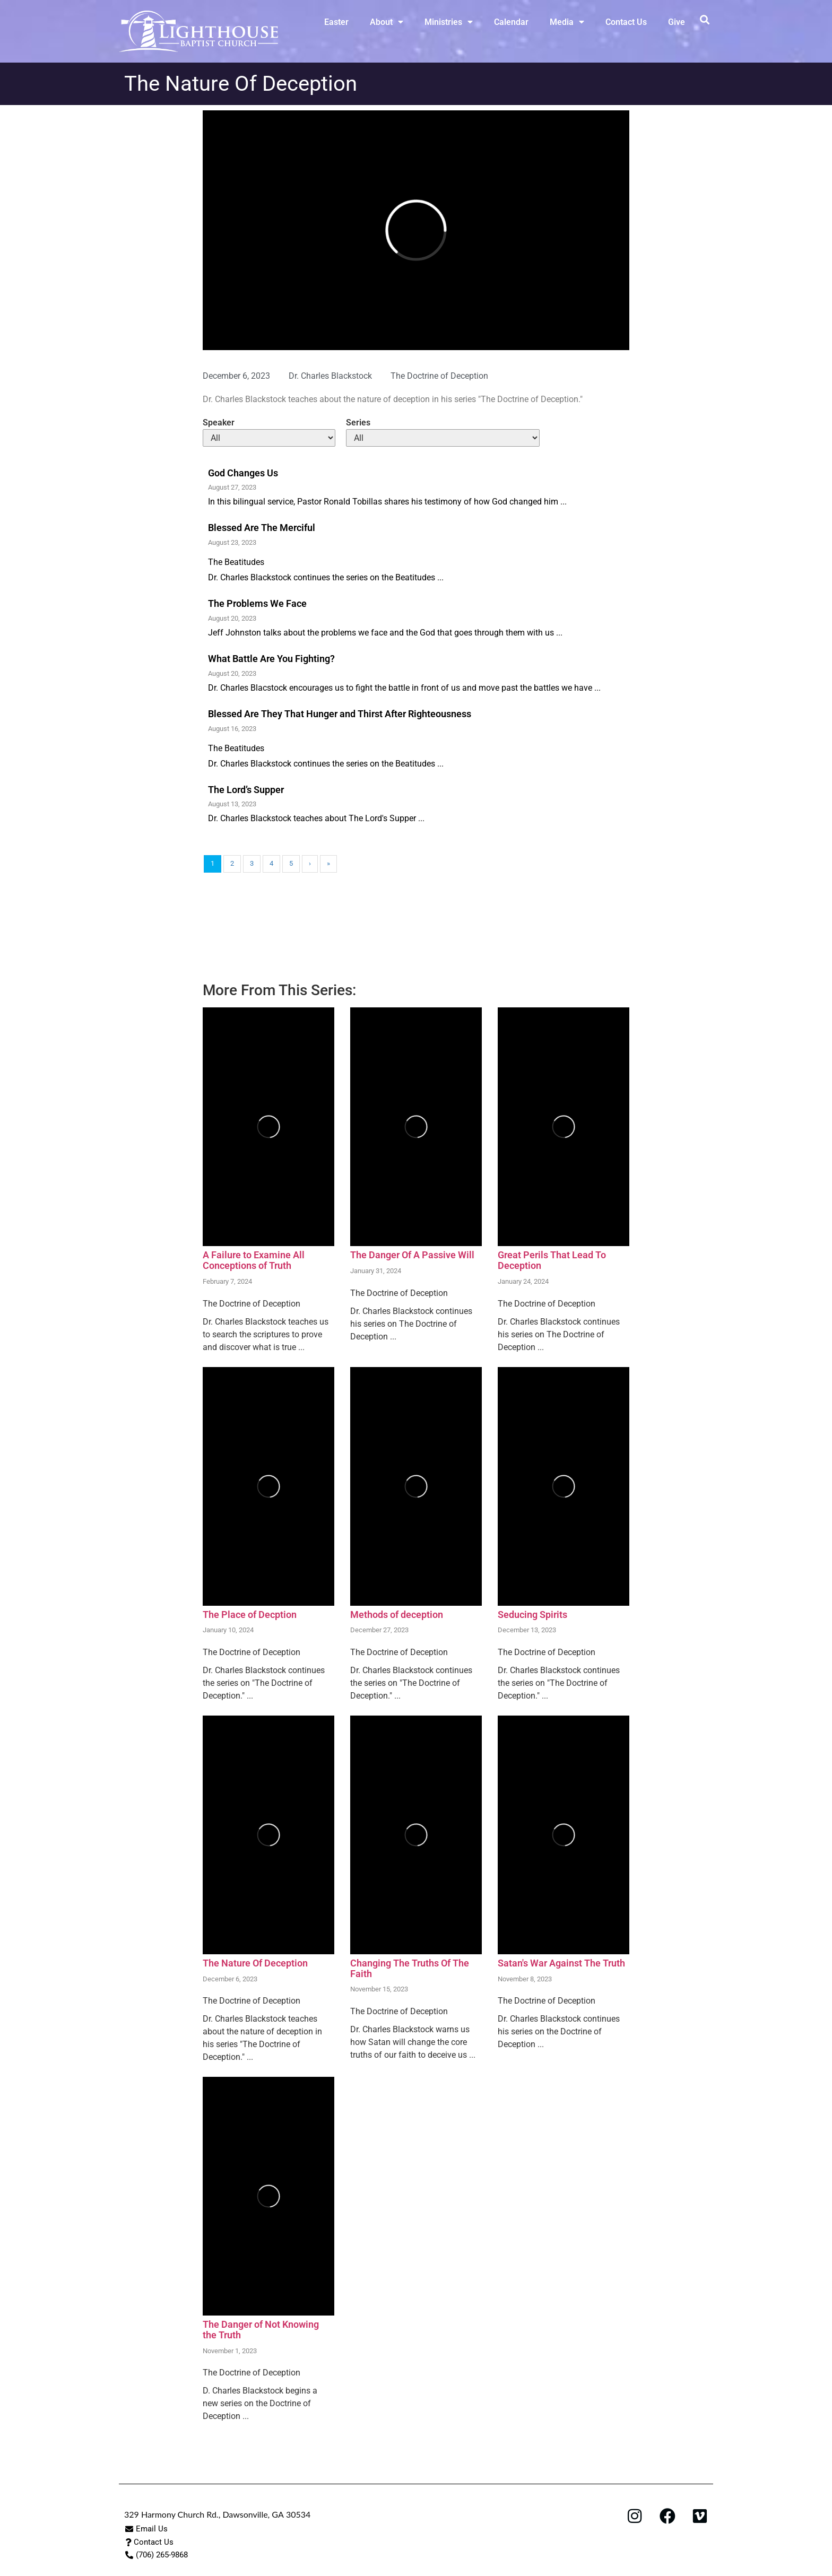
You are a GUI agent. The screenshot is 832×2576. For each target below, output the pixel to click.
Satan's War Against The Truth (561, 1963)
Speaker (219, 423)
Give (676, 22)
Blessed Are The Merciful (261, 527)
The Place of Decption (250, 1614)
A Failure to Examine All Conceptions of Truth (254, 1260)
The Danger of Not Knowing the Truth (261, 2329)
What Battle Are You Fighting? (271, 658)
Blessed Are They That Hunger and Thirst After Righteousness (339, 713)
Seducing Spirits (532, 1614)
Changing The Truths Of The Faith (409, 1968)
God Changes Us (243, 472)
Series (358, 423)
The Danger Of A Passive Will (412, 1254)
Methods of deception (396, 1614)
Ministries (448, 21)
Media (567, 21)
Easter (336, 22)
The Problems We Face (257, 603)
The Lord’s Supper (246, 789)
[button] (704, 19)
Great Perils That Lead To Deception (552, 1260)
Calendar (511, 22)
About (386, 21)
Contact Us (626, 22)
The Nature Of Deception (255, 1963)
